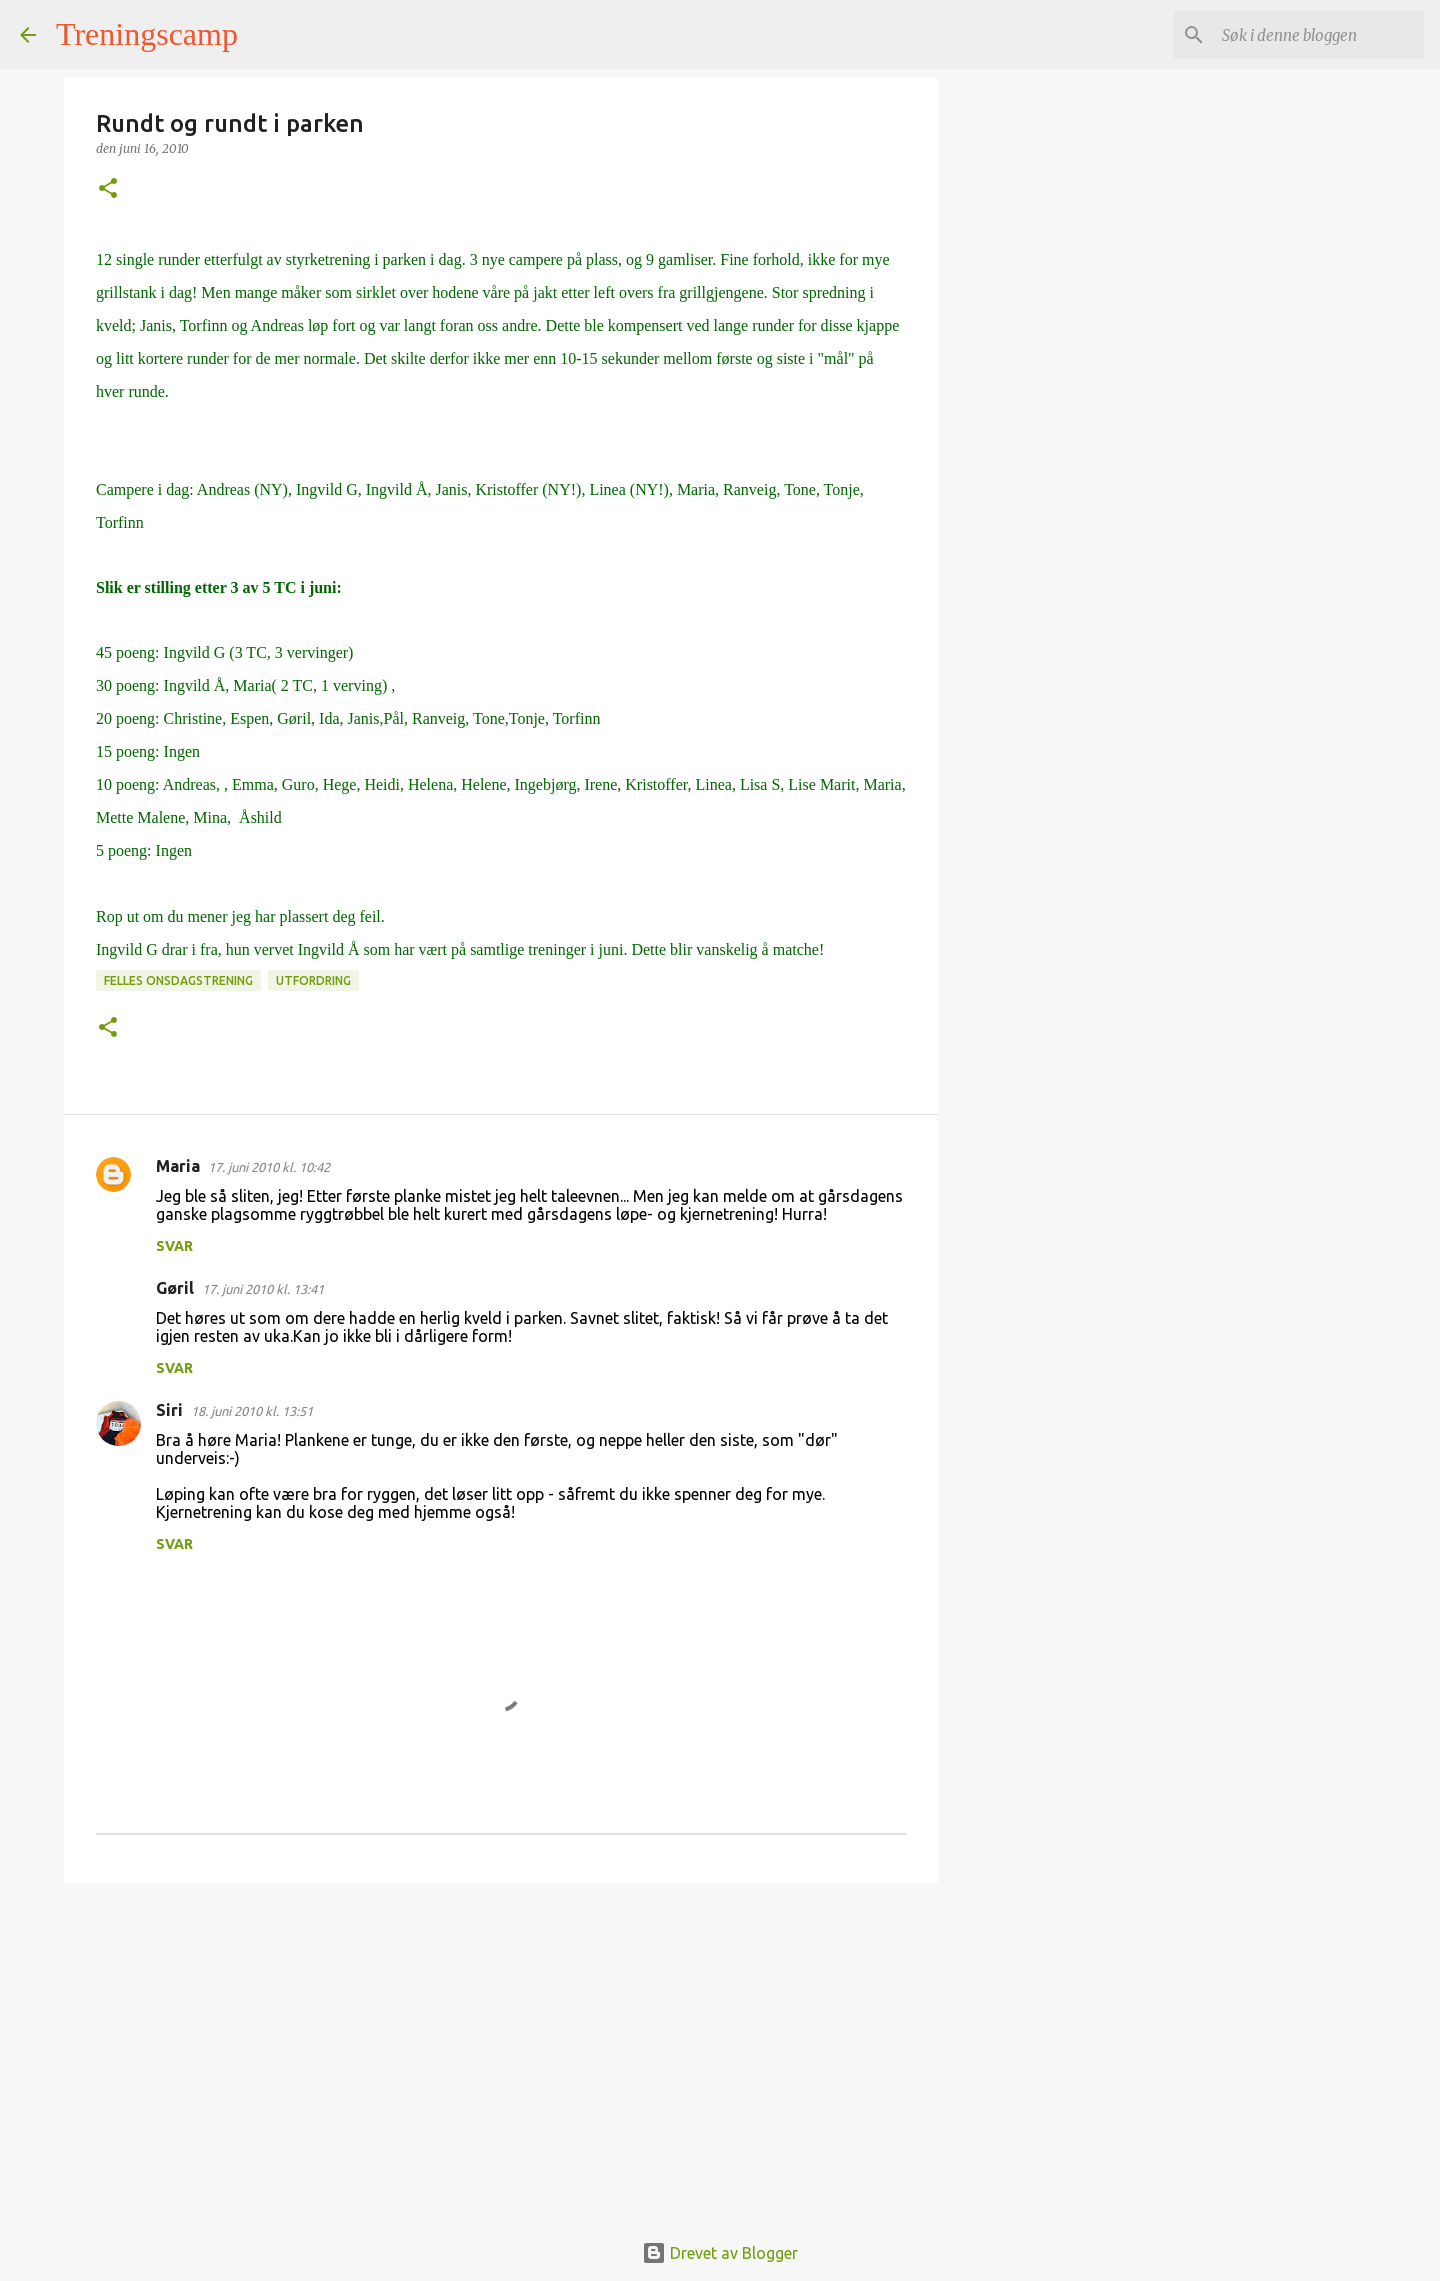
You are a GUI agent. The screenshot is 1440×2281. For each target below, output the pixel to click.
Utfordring (313, 980)
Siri (169, 1410)
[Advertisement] (501, 2053)
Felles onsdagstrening (178, 980)
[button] (108, 189)
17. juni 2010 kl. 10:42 (269, 1167)
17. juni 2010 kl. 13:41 (263, 1289)
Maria (178, 1166)
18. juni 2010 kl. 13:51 (252, 1411)
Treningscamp (147, 34)
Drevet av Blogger (720, 2253)
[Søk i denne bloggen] (1319, 35)
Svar (174, 1246)
